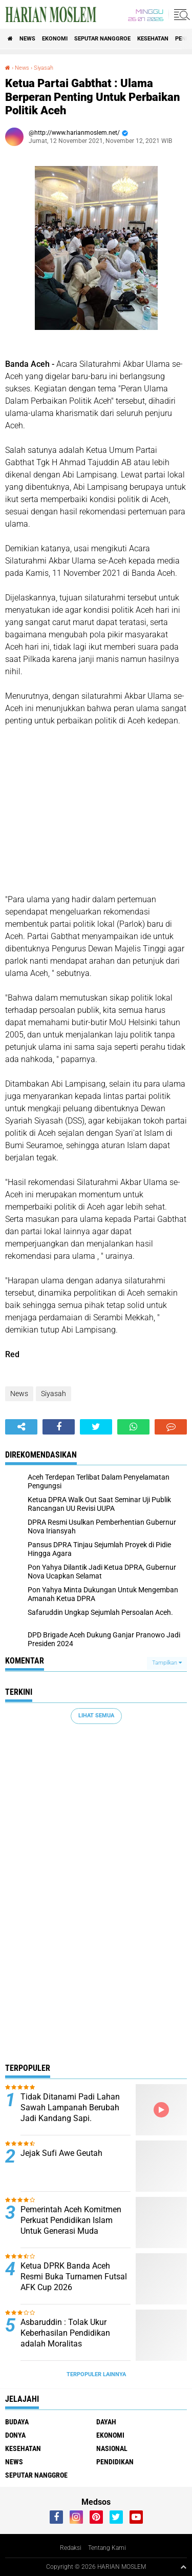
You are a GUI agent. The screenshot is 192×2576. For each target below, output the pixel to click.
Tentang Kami (107, 2547)
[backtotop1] (183, 2566)
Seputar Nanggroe (102, 38)
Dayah (106, 2422)
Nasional (111, 2448)
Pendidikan (115, 2462)
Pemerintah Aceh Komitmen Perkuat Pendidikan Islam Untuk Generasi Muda (70, 2220)
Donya (15, 2435)
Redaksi (70, 2547)
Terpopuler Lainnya (96, 2374)
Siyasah (43, 68)
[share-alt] (21, 1427)
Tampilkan (167, 1662)
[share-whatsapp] (133, 1427)
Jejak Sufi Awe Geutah (61, 2153)
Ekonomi (55, 38)
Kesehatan (152, 38)
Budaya (17, 2422)
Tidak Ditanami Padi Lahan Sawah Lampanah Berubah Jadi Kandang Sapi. (70, 2107)
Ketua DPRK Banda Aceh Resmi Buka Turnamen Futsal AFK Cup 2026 (73, 2276)
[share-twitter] (96, 1427)
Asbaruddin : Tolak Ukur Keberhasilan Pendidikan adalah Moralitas (65, 2333)
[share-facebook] (58, 1427)
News (27, 38)
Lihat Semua (96, 1715)
